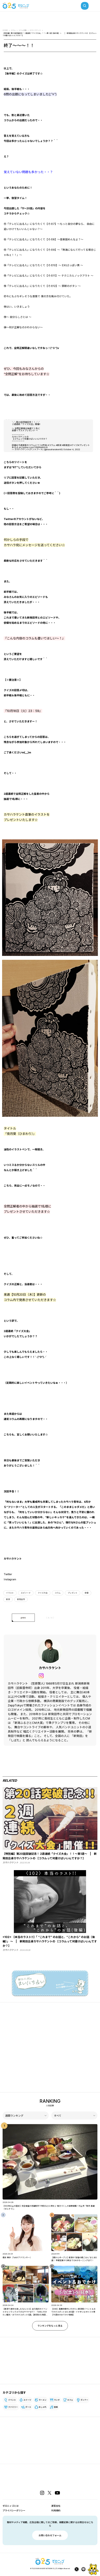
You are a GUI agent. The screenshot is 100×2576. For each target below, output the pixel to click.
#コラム (51, 445)
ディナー (84, 2400)
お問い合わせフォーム (50, 2535)
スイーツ (27, 2400)
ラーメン (42, 2400)
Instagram (10, 1579)
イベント (12, 2400)
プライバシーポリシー (14, 2510)
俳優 (86, 1593)
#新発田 (66, 445)
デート (28, 2407)
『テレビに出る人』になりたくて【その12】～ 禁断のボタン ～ (43, 286)
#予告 (44, 445)
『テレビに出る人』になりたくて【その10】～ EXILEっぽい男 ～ (44, 265)
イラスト (10, 1593)
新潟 (8, 1599)
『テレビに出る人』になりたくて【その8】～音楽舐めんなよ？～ (44, 239)
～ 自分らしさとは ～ (18, 317)
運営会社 (55, 2505)
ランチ (57, 2400)
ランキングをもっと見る (50, 2325)
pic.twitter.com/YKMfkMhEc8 (33, 447)
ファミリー (13, 2407)
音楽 (56, 2407)
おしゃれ (42, 2407)
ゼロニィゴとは (11, 2505)
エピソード (26, 1593)
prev (23, 1617)
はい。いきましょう (18, 306)
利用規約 (55, 2510)
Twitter (8, 1574)
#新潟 (58, 445)
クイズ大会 (43, 1593)
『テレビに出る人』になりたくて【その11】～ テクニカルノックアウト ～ (49, 275)
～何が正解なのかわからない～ (24, 327)
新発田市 (21, 1599)
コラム (58, 1593)
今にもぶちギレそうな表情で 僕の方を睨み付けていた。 (39, 296)
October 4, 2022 (71, 449)
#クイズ (74, 445)
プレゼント (72, 1593)
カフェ (70, 2400)
